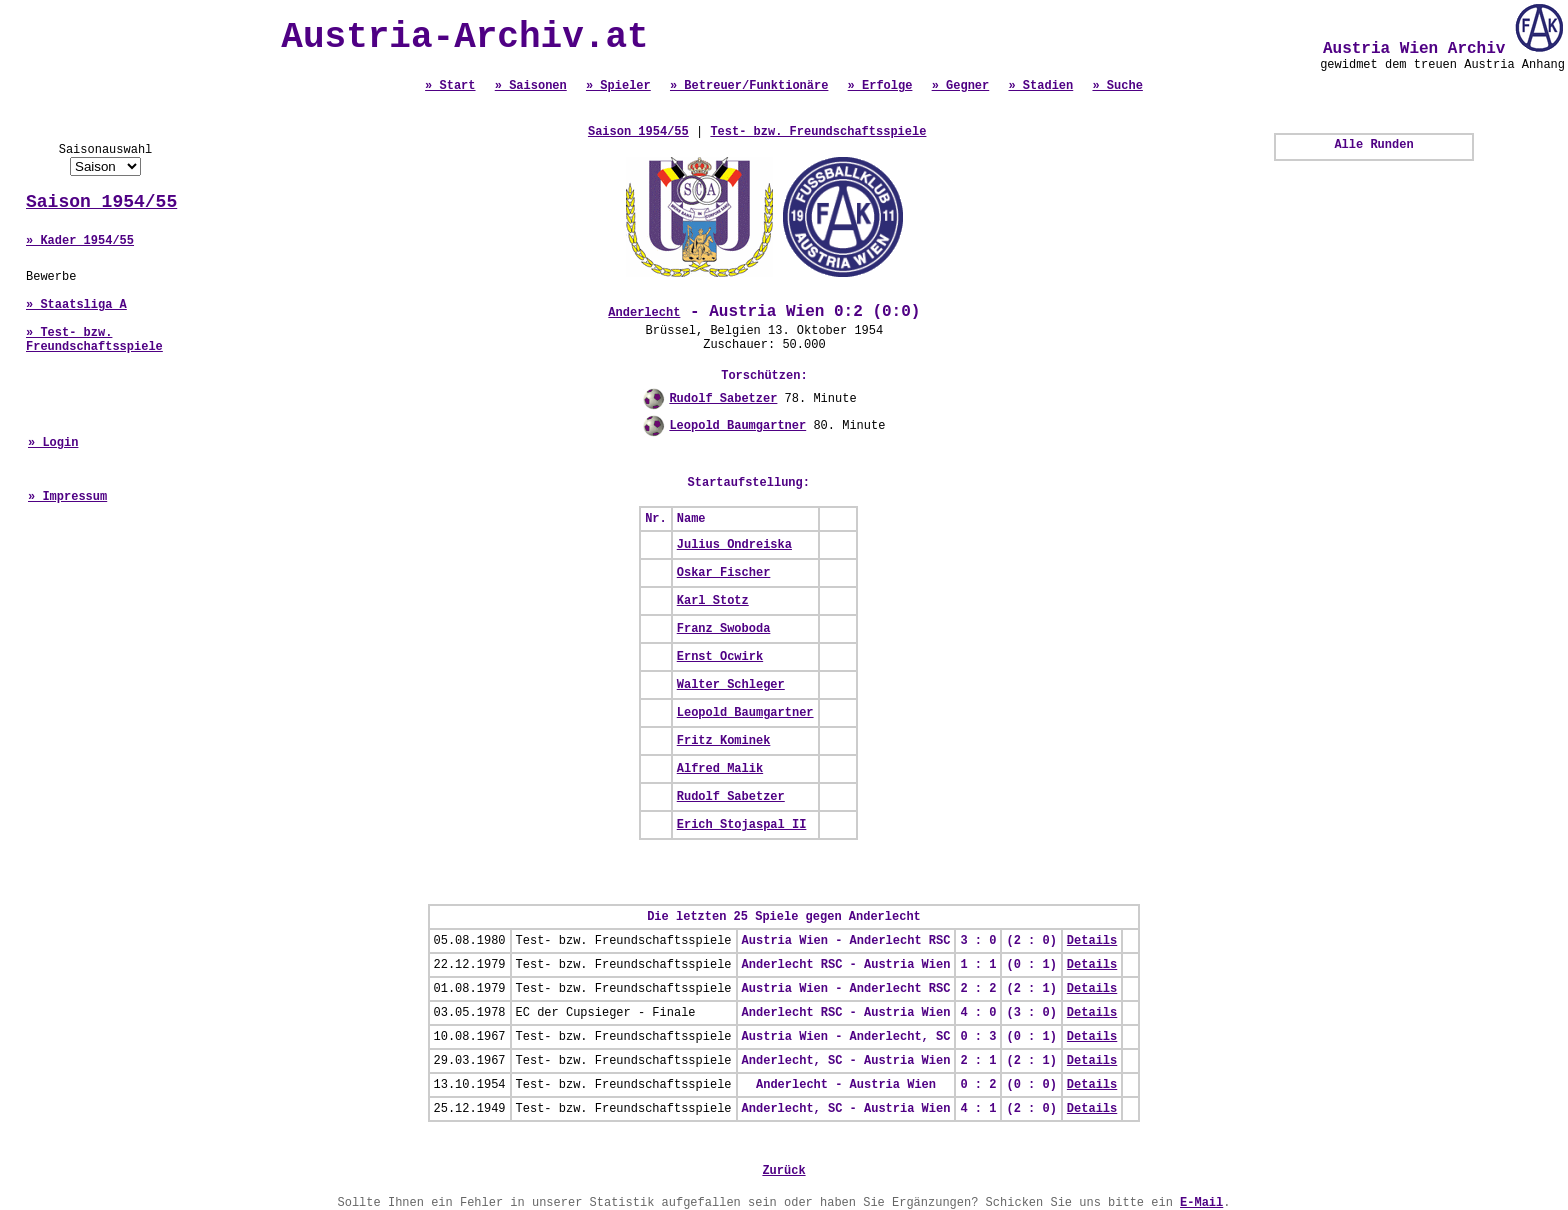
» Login (53, 443)
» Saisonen (531, 86)
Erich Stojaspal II (742, 825)
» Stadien (1040, 86)
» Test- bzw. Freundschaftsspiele (94, 340)
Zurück (783, 1171)
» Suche (1117, 86)
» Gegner (961, 86)
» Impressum (67, 497)
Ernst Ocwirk (720, 657)
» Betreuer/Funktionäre (749, 86)
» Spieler (618, 86)
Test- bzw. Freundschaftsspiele (818, 132)
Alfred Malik (720, 769)
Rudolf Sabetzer (723, 399)
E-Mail (1201, 1203)
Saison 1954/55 (101, 202)
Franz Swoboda (724, 629)
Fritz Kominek (724, 741)
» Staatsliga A (76, 305)
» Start (450, 86)
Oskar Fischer (724, 573)
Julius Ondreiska (734, 545)
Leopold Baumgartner (737, 426)
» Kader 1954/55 (80, 241)
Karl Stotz (713, 601)
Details (1092, 941)
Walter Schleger (731, 685)
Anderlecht (644, 313)
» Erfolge (880, 86)
